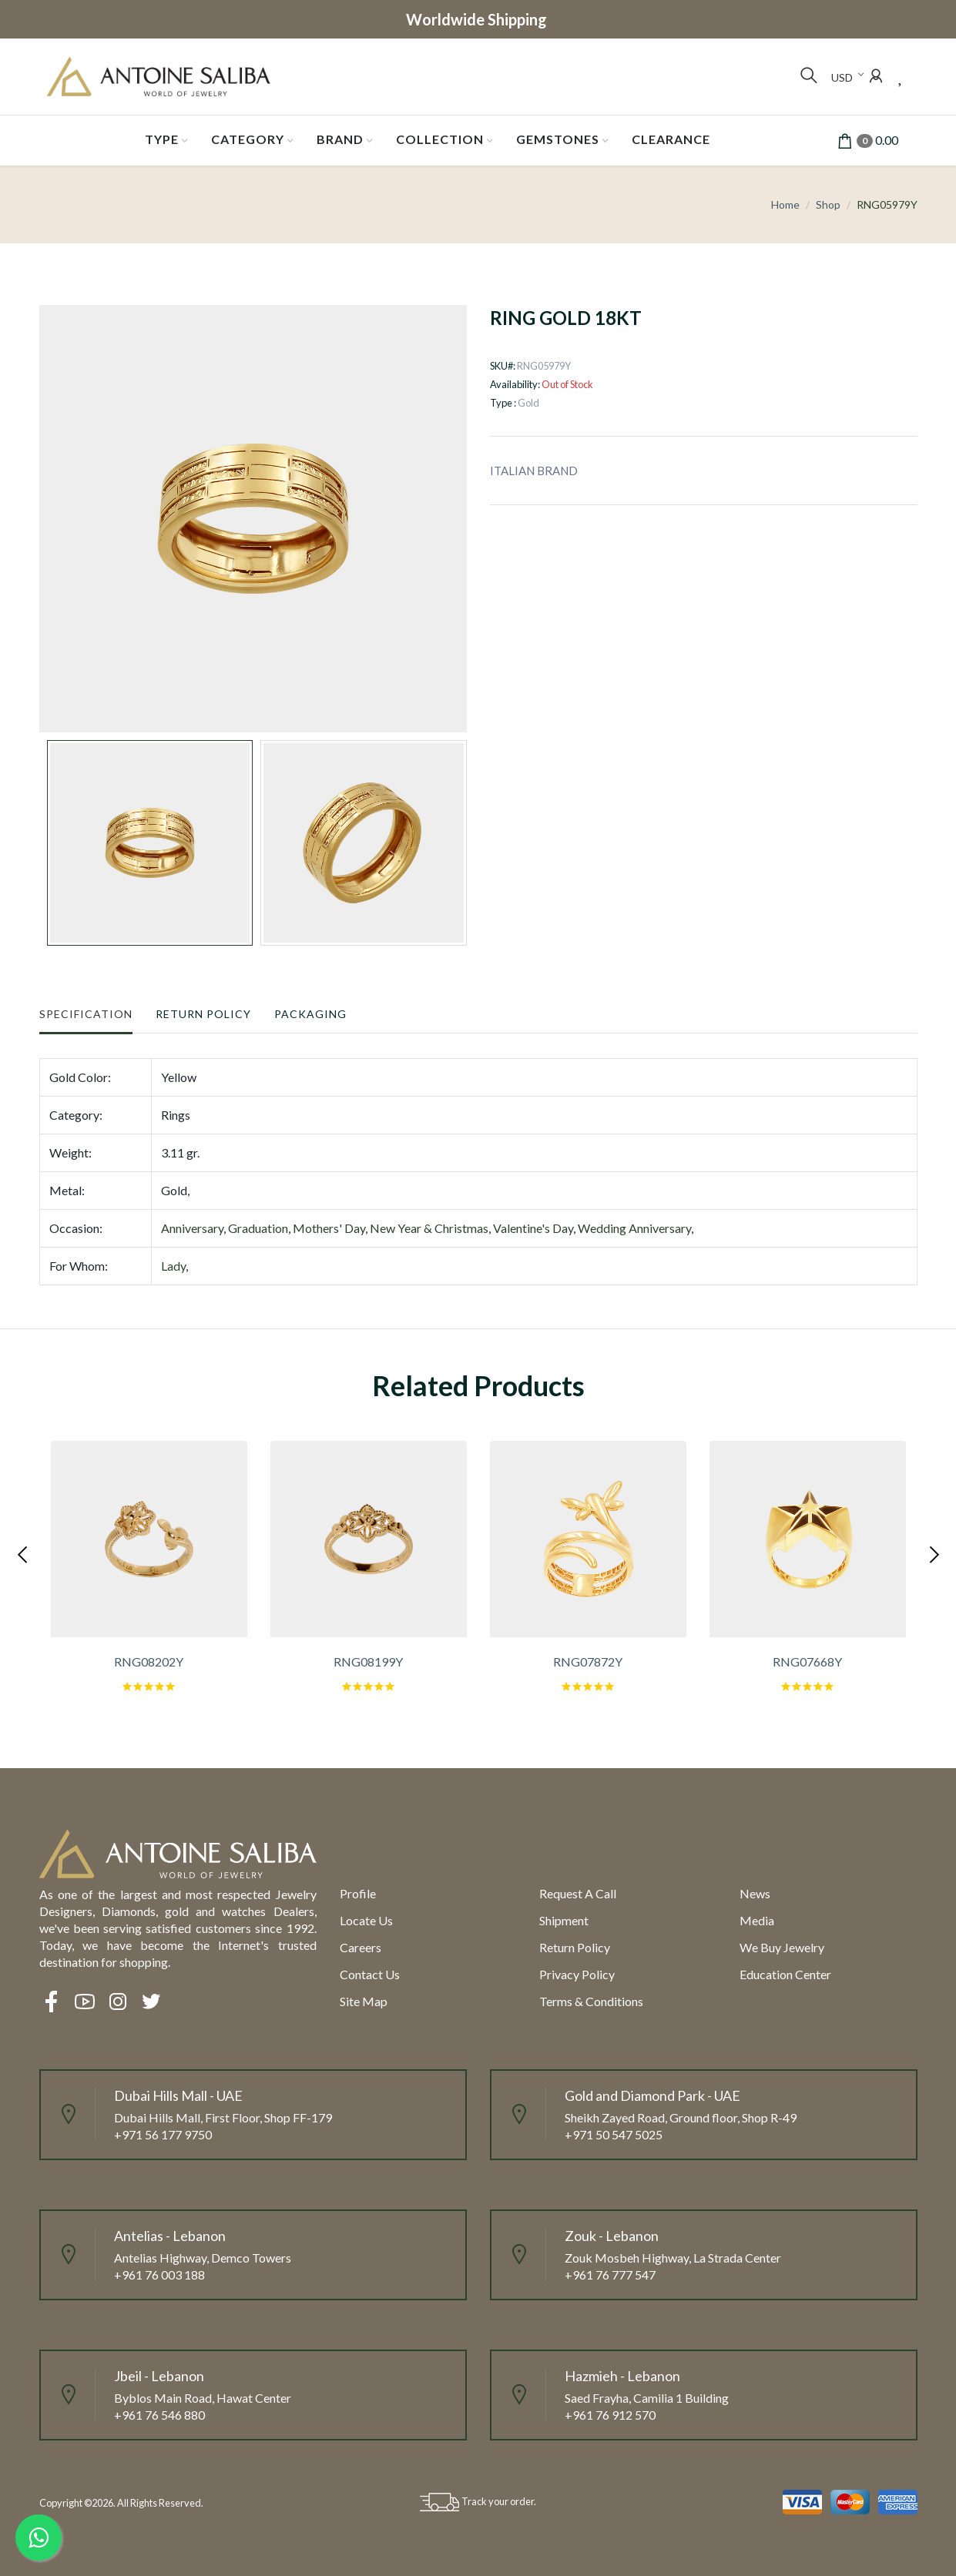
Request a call (577, 1893)
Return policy (574, 1947)
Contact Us (370, 1974)
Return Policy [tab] (203, 1013)
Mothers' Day (329, 1228)
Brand (340, 139)
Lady (173, 1265)
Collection (440, 139)
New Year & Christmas (429, 1228)
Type (162, 139)
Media (757, 1920)
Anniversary (192, 1228)
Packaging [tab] (310, 1013)
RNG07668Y (807, 1661)
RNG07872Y (587, 1661)
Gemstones (557, 139)
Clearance (671, 139)
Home (785, 204)
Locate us (366, 1920)
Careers (360, 1947)
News (755, 1893)
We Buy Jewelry (782, 1947)
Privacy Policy (577, 1974)
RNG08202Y (148, 1661)
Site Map (363, 2001)
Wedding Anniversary (634, 1228)
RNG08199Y (368, 1661)
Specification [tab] (85, 1013)
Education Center (785, 1974)
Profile (358, 1893)
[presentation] (24, 1552)
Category (247, 139)
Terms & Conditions (591, 2001)
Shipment (564, 1920)
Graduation (258, 1228)
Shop (828, 204)
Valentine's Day (533, 1228)
